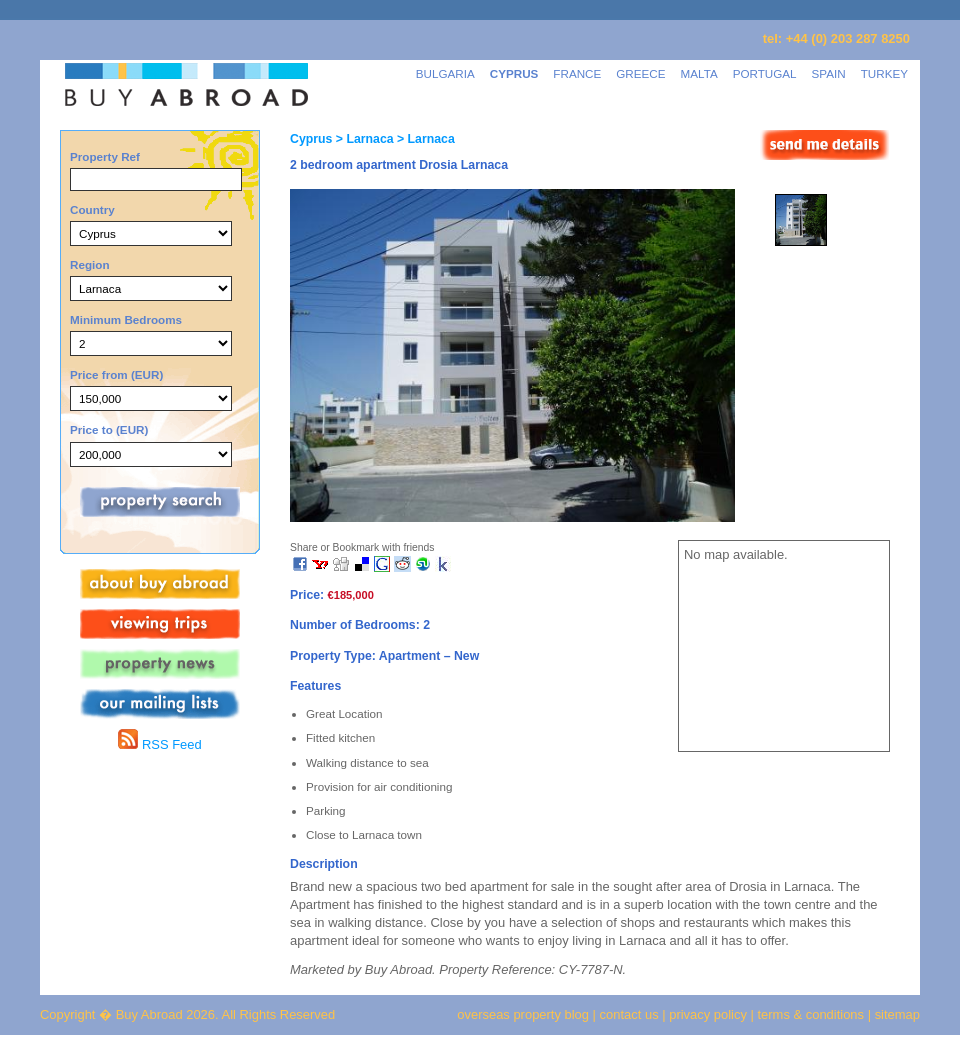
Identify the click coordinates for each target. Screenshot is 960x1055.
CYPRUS (514, 73)
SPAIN (829, 73)
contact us (629, 1014)
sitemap (895, 1014)
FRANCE (577, 73)
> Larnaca (362, 139)
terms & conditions (813, 1014)
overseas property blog (523, 1014)
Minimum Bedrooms (126, 319)
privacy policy (708, 1014)
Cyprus (311, 139)
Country (92, 209)
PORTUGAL (765, 73)
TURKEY (884, 73)
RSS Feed (159, 744)
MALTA (699, 73)
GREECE (640, 73)
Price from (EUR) (116, 374)
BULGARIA (445, 73)
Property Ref (105, 156)
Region (90, 264)
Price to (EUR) (109, 429)
